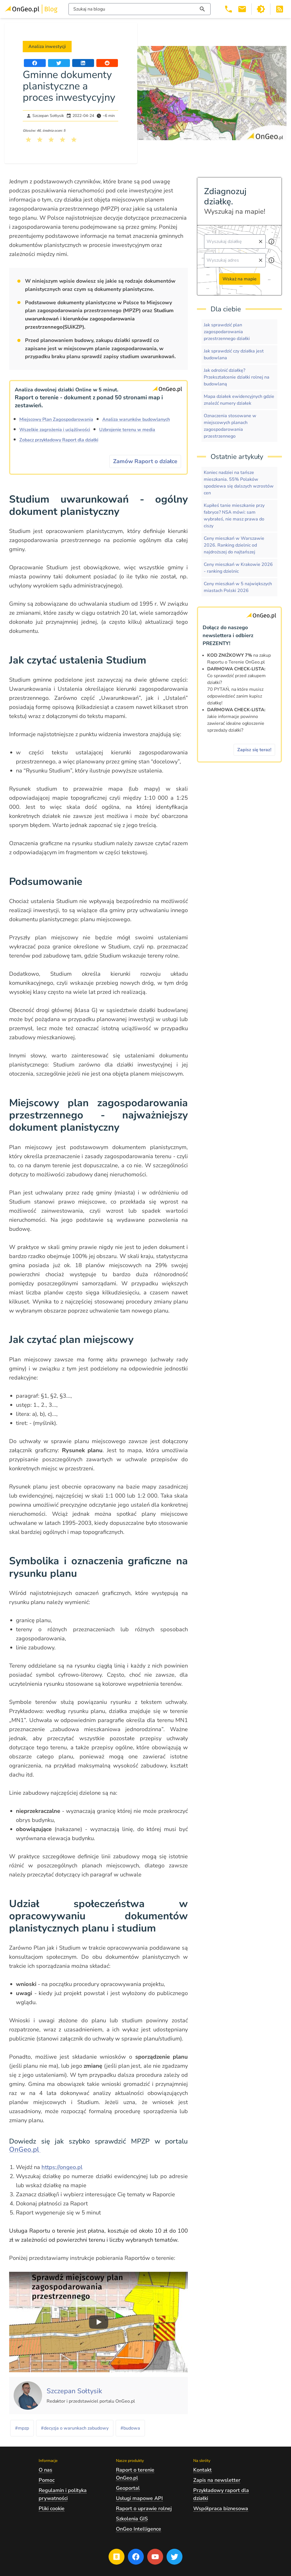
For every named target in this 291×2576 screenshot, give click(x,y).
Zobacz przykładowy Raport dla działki (58, 440)
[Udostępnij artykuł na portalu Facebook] (35, 63)
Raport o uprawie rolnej (144, 2508)
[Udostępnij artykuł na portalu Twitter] (59, 63)
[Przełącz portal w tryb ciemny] (261, 9)
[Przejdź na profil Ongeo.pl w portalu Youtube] (155, 2557)
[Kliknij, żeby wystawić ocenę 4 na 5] (62, 139)
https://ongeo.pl (61, 2167)
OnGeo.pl (25, 2149)
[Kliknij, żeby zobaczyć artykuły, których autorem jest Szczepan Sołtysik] (74, 2391)
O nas (45, 2469)
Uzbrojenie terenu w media (127, 430)
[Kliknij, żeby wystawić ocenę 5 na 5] (74, 139)
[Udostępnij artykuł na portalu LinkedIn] (83, 63)
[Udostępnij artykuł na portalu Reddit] (107, 63)
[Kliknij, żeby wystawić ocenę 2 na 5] (39, 139)
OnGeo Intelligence (138, 2528)
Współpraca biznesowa (220, 2508)
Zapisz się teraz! (254, 750)
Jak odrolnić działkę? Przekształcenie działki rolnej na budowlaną (236, 377)
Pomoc (47, 2480)
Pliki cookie (52, 2508)
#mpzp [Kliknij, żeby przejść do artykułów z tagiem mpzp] (22, 2428)
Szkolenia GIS (132, 2518)
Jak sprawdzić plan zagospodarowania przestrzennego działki (227, 332)
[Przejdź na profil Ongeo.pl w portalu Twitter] (174, 2557)
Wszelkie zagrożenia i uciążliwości (54, 430)
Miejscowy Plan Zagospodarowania (56, 419)
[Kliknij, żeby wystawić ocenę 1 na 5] (28, 139)
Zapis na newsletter (216, 2480)
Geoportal (128, 2488)
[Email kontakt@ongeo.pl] (242, 9)
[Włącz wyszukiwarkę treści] (139, 9)
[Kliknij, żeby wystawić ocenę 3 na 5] (51, 139)
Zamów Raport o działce (145, 461)
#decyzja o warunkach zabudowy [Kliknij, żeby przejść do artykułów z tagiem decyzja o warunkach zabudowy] (75, 2428)
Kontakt (202, 2469)
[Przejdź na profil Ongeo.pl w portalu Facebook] (136, 2557)
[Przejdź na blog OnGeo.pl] (116, 2557)
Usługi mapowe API (139, 2498)
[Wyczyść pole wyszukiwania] (260, 241)
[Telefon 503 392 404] (228, 9)
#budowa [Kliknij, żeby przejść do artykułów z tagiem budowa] (130, 2428)
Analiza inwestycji (47, 46)
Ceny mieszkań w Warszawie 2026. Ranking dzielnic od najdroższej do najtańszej (234, 545)
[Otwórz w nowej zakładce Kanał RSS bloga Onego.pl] (279, 9)
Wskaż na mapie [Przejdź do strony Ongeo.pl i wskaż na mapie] (240, 279)
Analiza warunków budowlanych (136, 419)
